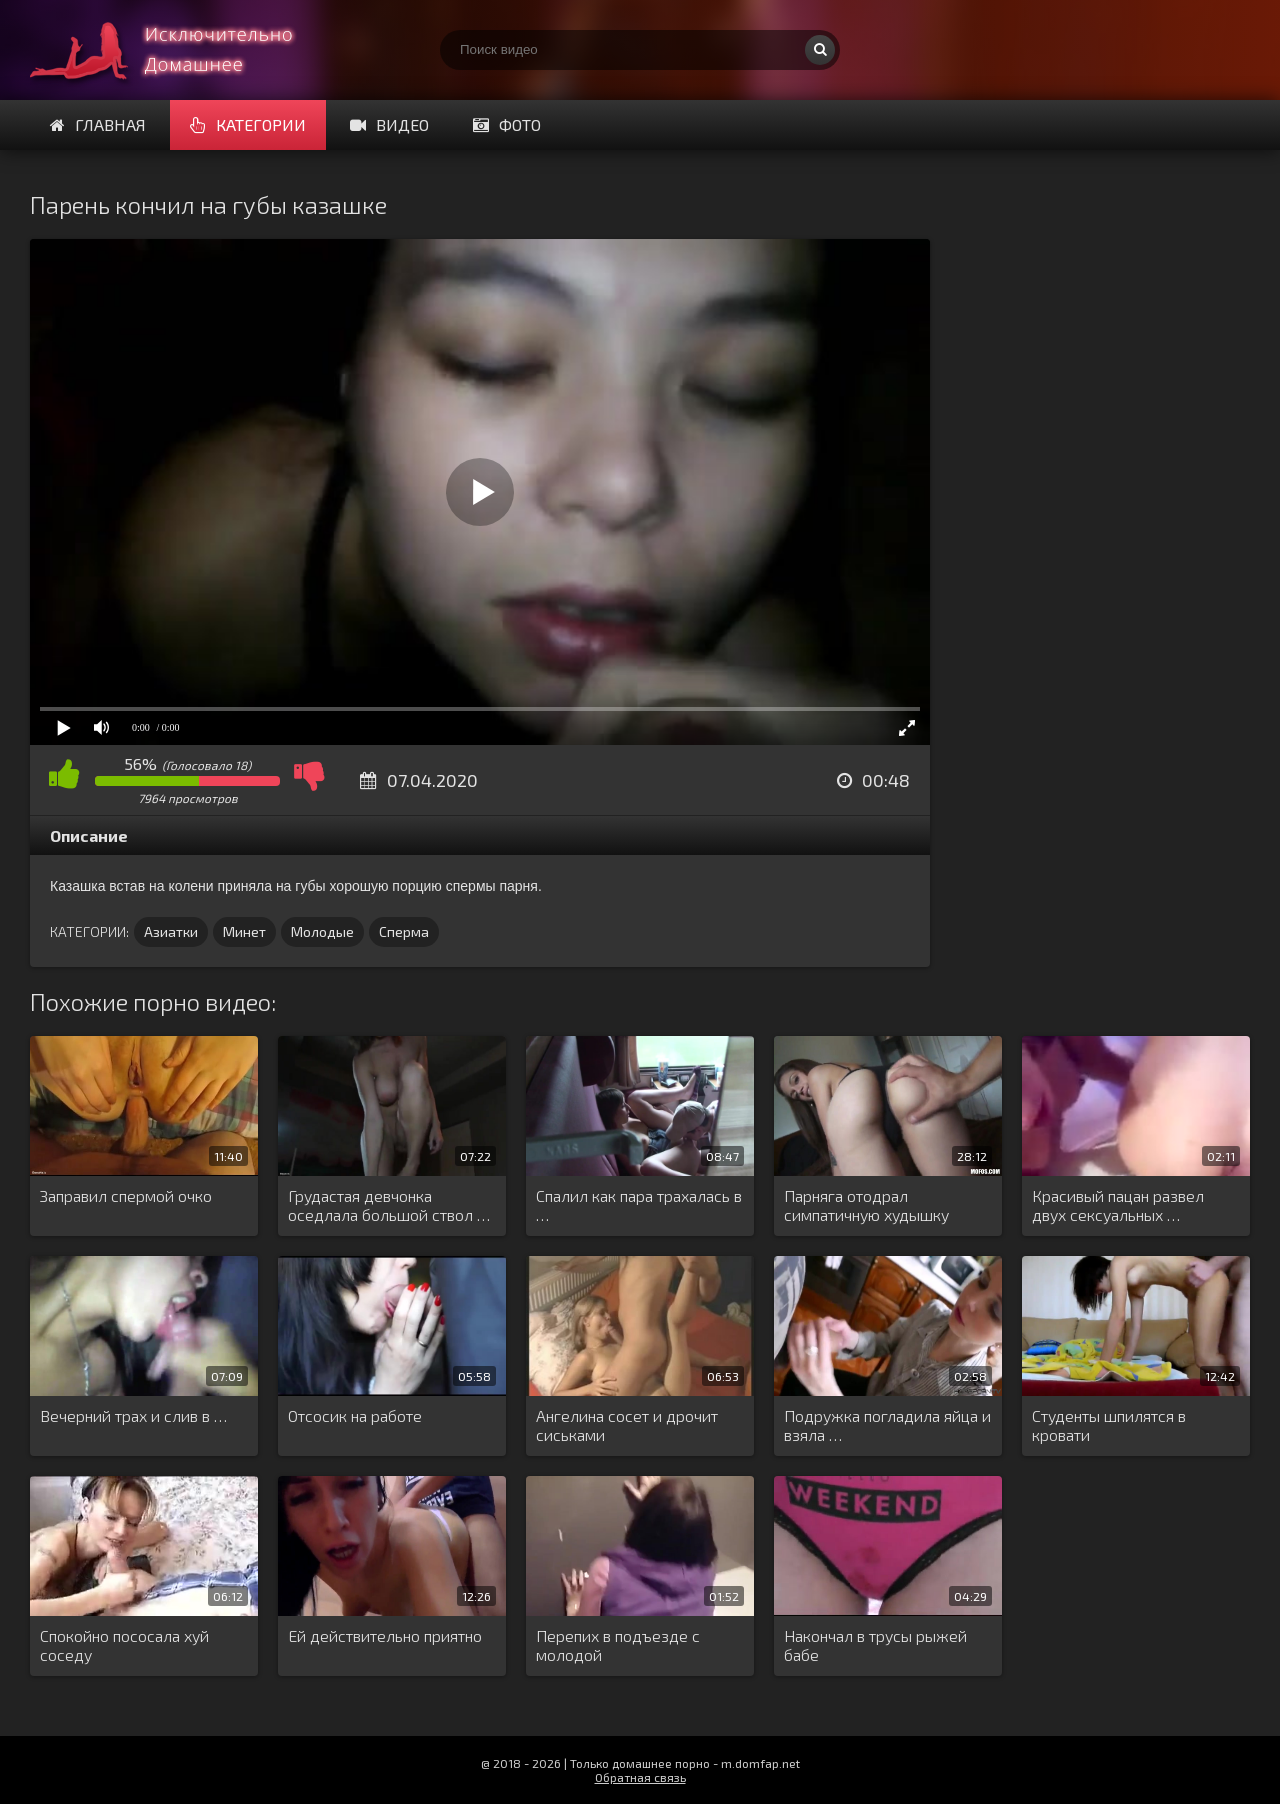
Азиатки (171, 931)
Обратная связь (640, 1777)
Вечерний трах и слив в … (133, 1415)
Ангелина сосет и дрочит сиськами (627, 1425)
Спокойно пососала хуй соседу (124, 1645)
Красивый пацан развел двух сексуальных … (1118, 1205)
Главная (98, 124)
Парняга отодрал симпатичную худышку (866, 1205)
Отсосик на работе (355, 1415)
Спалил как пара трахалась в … (639, 1205)
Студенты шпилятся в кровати (1109, 1425)
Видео (389, 124)
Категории (248, 124)
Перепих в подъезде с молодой (618, 1645)
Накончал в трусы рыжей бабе (875, 1645)
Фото (507, 124)
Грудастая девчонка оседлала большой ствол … (389, 1205)
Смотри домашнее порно (180, 50)
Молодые (322, 931)
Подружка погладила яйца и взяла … (887, 1425)
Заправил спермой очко (126, 1195)
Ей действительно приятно (385, 1635)
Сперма (404, 931)
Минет (244, 931)
